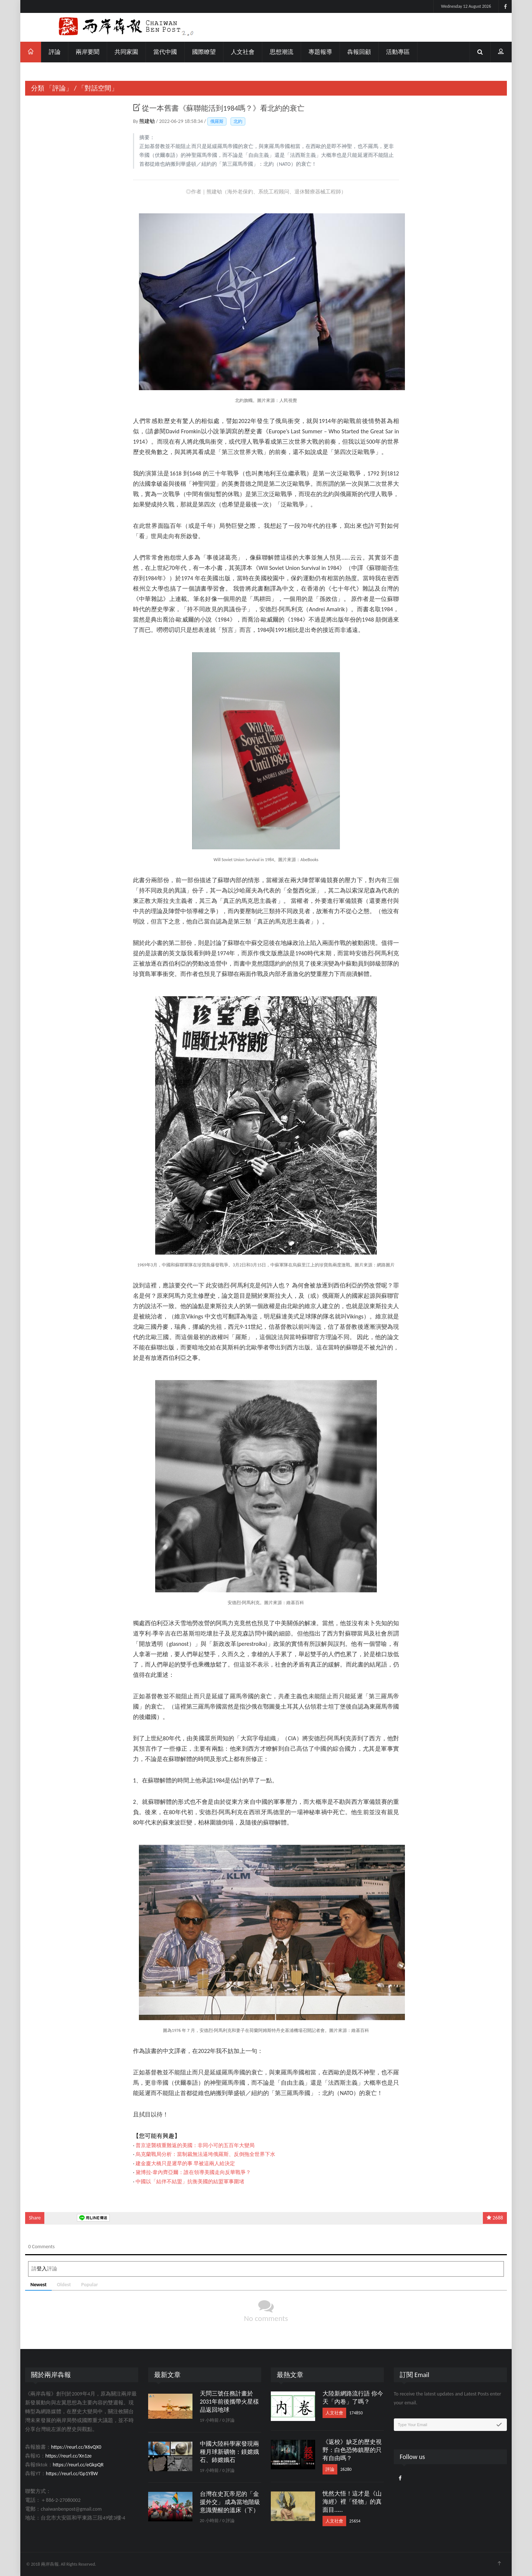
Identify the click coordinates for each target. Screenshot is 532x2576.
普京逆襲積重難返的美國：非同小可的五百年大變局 (195, 2145)
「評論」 (59, 88)
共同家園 (126, 51)
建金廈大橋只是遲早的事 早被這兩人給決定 (185, 2163)
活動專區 (398, 51)
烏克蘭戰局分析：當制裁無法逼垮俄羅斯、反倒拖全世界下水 (205, 2154)
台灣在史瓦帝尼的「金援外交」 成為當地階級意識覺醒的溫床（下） (230, 2502)
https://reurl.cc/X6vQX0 (76, 2447)
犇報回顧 (359, 51)
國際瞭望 (204, 51)
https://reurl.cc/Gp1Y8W (72, 2473)
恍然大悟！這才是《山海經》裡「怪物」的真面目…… (352, 2501)
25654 (354, 2521)
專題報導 (320, 51)
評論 (55, 51)
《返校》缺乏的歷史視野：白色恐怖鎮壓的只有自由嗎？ (352, 2450)
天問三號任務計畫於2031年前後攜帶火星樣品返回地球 (229, 2401)
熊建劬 (147, 121)
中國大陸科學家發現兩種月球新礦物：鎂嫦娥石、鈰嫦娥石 (229, 2451)
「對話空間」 (98, 88)
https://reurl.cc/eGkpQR (78, 2465)
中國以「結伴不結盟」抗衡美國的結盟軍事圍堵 (190, 2181)
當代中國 (165, 51)
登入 (42, 2269)
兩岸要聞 (87, 51)
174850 (356, 2412)
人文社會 (243, 51)
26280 (345, 2469)
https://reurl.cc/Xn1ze (68, 2456)
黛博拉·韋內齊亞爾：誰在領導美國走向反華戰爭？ (193, 2172)
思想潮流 (281, 51)
